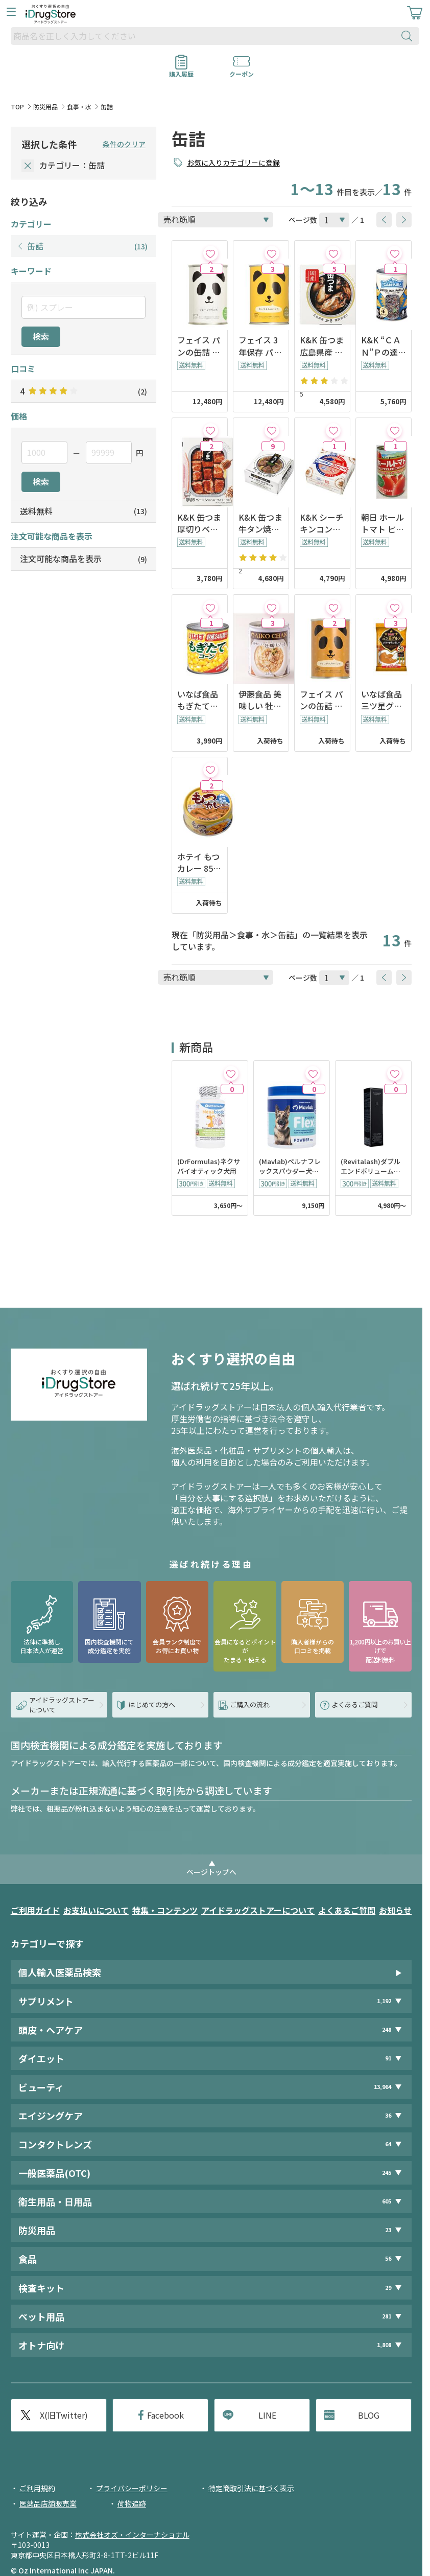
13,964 (382, 2087)
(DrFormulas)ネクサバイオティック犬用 (208, 1166)
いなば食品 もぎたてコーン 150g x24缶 (198, 700)
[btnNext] (404, 219)
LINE (267, 2415)
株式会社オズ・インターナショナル (132, 2534)
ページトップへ (211, 1872)
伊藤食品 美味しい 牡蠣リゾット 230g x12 (260, 700)
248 (386, 2029)
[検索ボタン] (409, 36)
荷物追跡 (131, 2503)
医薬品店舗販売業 (48, 2503)
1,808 (384, 2345)
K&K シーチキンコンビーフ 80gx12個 (322, 523)
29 (388, 2287)
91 (388, 2058)
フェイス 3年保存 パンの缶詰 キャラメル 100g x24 (260, 346)
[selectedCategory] (27, 165)
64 (388, 2144)
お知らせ (395, 1910)
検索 (41, 336)
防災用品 (45, 106)
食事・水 (79, 106)
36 (388, 2115)
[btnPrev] (384, 219)
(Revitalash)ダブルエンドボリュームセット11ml (370, 1166)
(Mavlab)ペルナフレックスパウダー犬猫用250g (290, 1166)
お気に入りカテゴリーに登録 (233, 162)
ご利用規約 (37, 2488)
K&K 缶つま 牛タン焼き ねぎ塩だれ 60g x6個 (260, 523)
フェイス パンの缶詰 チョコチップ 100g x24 (321, 700)
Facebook (165, 2415)
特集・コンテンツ (165, 1910)
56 (388, 2259)
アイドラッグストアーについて (258, 1910)
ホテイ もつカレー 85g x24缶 (198, 862)
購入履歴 (181, 70)
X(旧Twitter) (64, 2415)
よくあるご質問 (346, 1910)
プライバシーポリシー (132, 2488)
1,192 (384, 2001)
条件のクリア (124, 144)
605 (386, 2201)
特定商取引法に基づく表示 (251, 2488)
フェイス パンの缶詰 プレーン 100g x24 (199, 346)
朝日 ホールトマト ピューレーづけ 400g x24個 (382, 523)
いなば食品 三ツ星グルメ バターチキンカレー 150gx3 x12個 (382, 700)
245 (386, 2172)
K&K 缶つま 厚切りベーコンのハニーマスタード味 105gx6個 (199, 523)
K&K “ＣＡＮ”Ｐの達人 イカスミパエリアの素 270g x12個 (383, 346)
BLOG (368, 2415)
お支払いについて (96, 1910)
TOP (17, 106)
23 (388, 2230)
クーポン (241, 70)
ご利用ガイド (35, 1910)
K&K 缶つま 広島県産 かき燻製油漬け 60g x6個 (322, 346)
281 (386, 2316)
